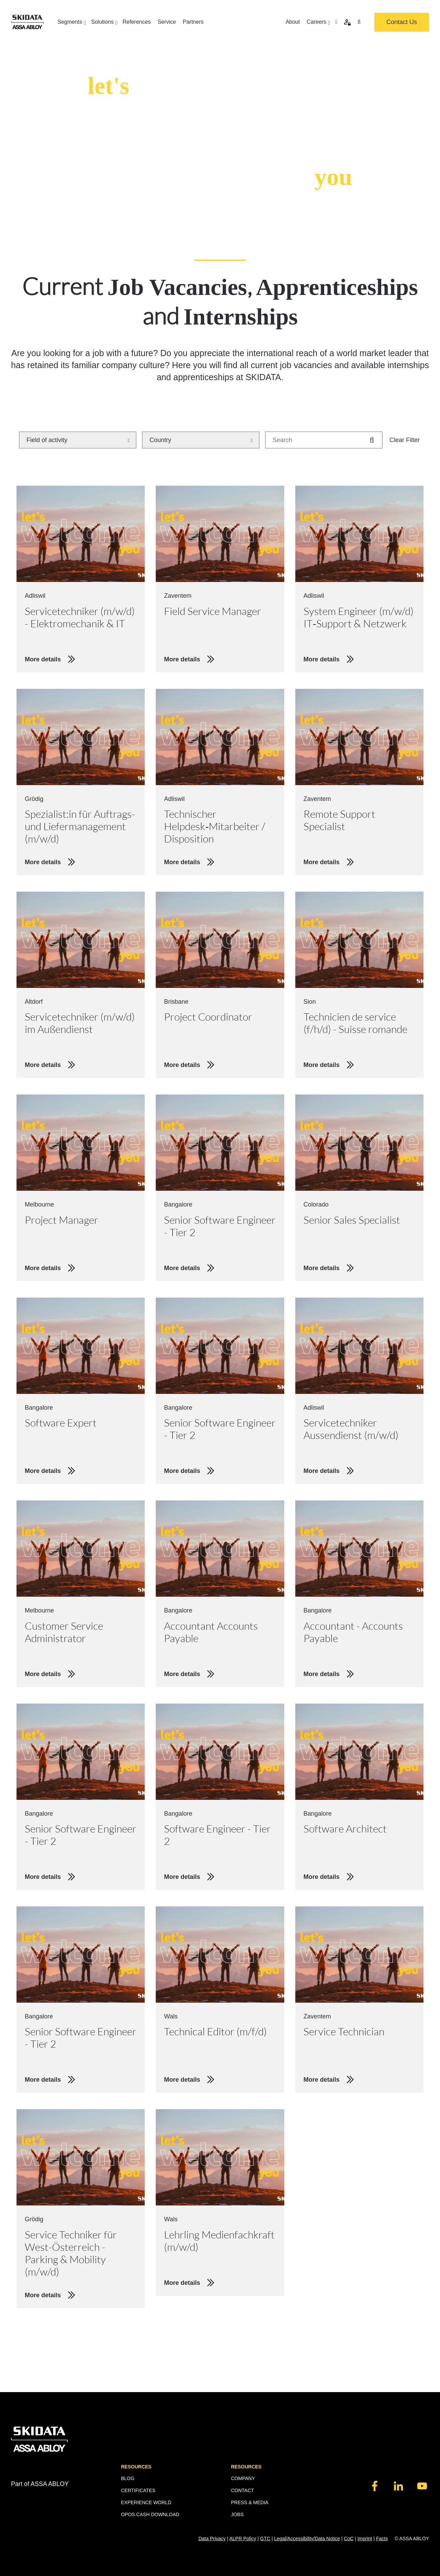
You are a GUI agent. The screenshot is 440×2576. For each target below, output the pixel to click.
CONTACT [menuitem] (242, 2490)
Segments (70, 22)
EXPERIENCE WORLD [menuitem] (146, 2502)
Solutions (103, 22)
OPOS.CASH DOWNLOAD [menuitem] (150, 2514)
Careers (317, 22)
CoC (348, 2538)
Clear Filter (404, 440)
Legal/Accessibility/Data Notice (307, 2538)
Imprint (365, 2538)
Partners (193, 22)
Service (166, 22)
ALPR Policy (242, 2538)
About (293, 22)
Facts (382, 2538)
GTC (265, 2538)
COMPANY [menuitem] (243, 2478)
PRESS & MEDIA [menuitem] (249, 2502)
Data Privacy (212, 2538)
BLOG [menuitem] (127, 2478)
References (137, 22)
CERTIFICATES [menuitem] (138, 2490)
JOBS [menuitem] (237, 2514)
